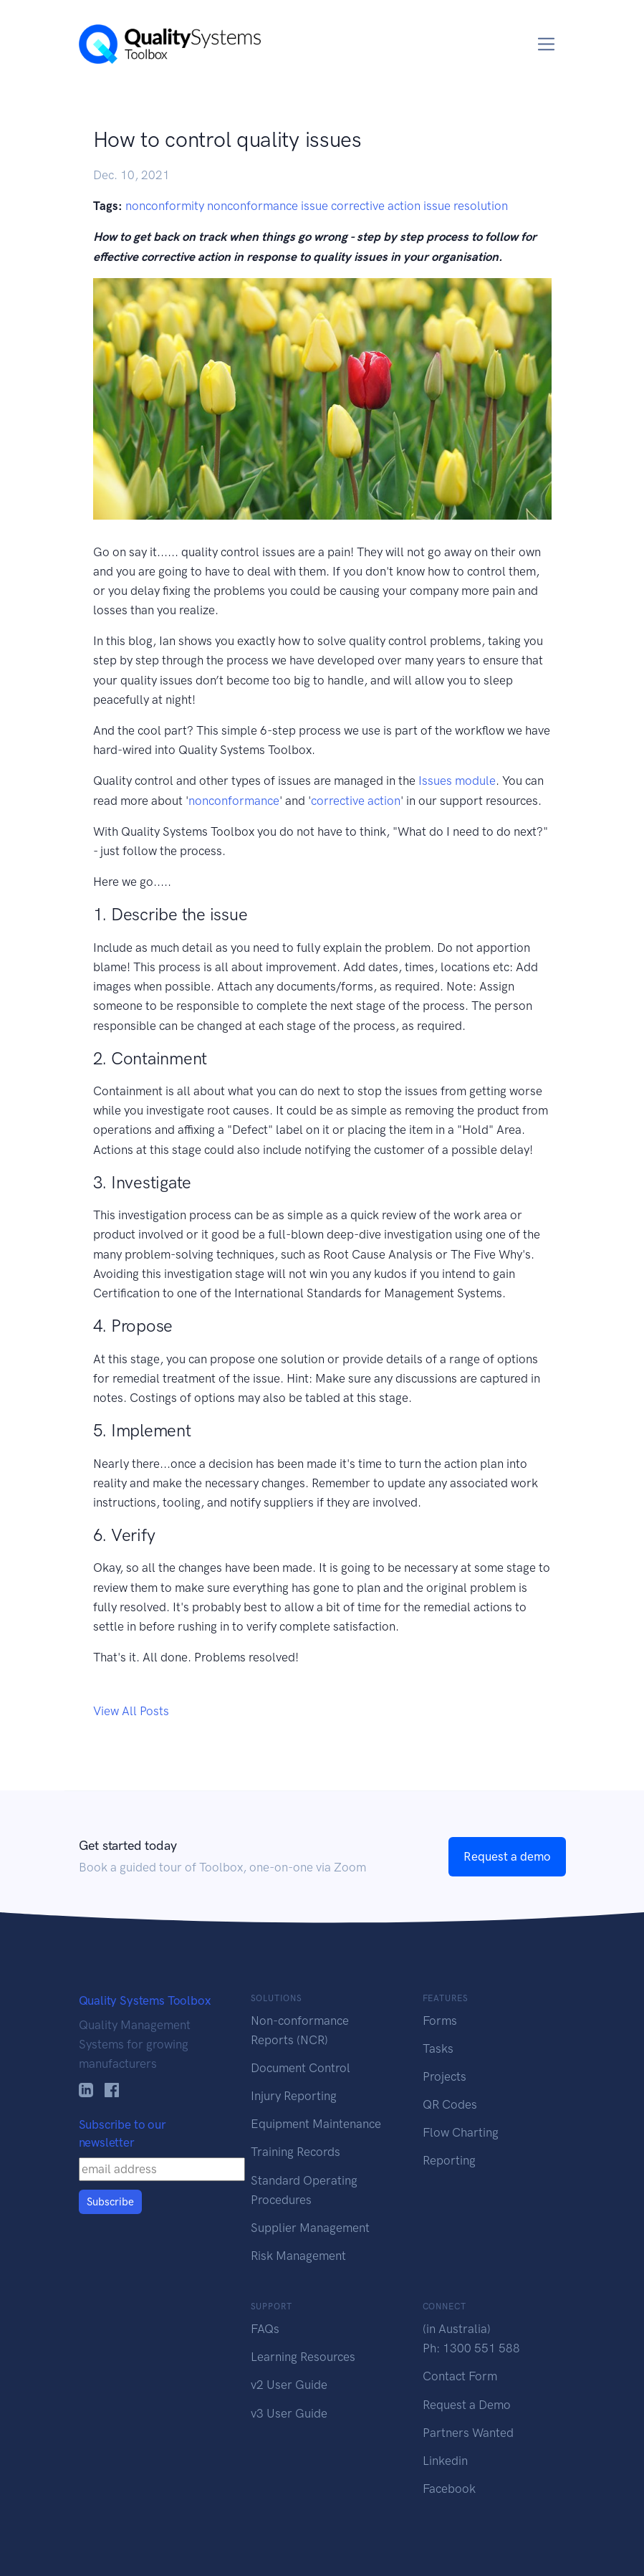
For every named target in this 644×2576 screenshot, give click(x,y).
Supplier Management (310, 2227)
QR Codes (450, 2104)
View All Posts (131, 1711)
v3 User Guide (289, 2413)
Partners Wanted (468, 2432)
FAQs (265, 2329)
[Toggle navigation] (546, 44)
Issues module (457, 780)
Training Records (295, 2152)
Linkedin (445, 2460)
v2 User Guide (289, 2384)
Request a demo (507, 1856)
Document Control (300, 2068)
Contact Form (460, 2376)
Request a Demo (467, 2405)
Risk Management (298, 2255)
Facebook (449, 2488)
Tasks (438, 2048)
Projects (444, 2076)
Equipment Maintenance (316, 2124)
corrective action (355, 800)
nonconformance (233, 800)
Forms (440, 2020)
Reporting (449, 2160)
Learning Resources (303, 2357)
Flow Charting (461, 2132)
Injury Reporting (294, 2096)
